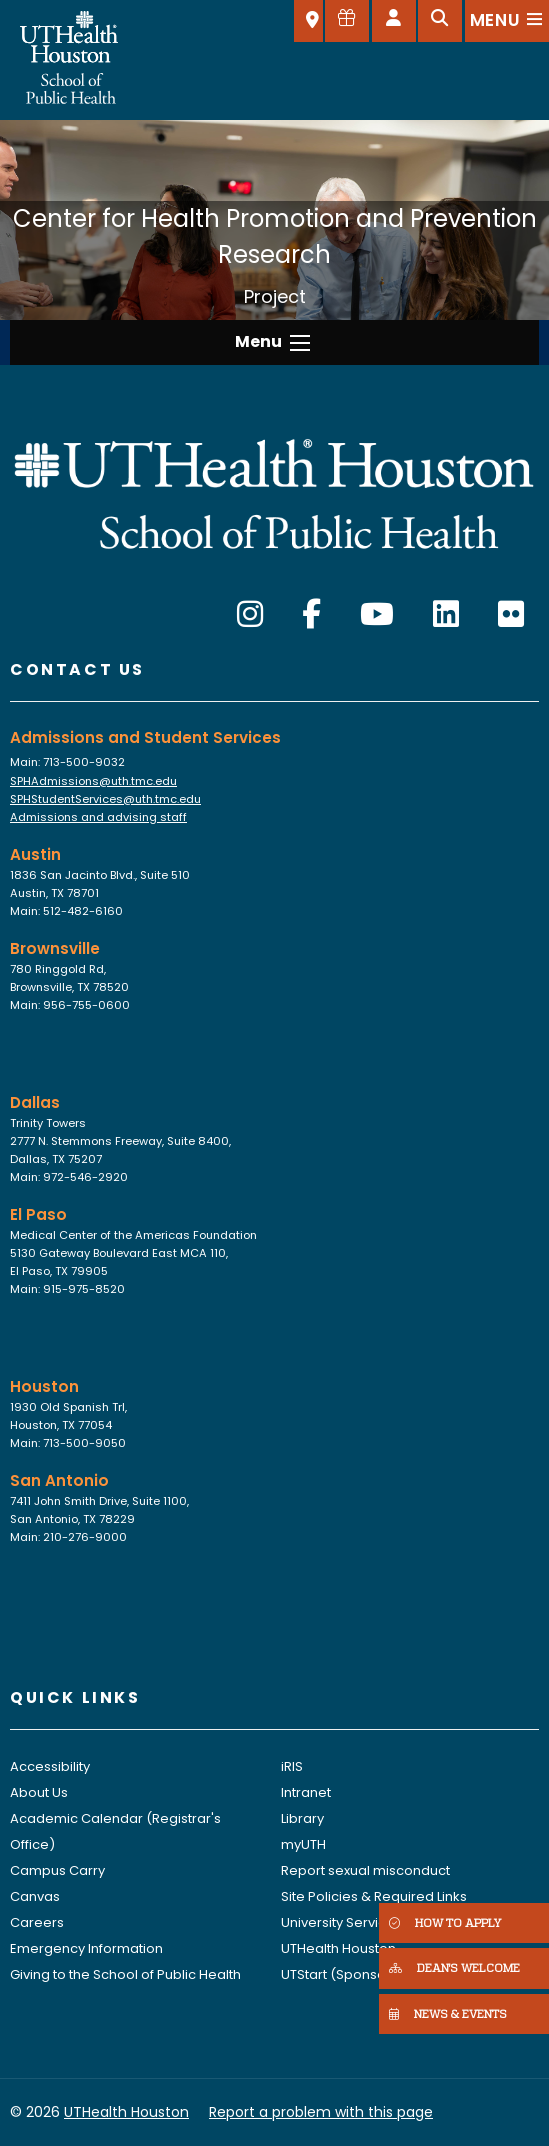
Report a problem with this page (321, 2112)
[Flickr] (511, 615)
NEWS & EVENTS (448, 2013)
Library (302, 1818)
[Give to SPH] (347, 21)
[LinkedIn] (446, 615)
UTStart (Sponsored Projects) (376, 1974)
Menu (258, 341)
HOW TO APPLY (445, 1922)
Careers (37, 1922)
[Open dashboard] (394, 21)
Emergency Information (86, 1948)
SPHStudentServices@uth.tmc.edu (105, 799)
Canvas (35, 1896)
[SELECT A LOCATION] (308, 21)
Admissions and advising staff (98, 817)
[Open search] (440, 21)
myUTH (303, 1844)
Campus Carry (57, 1870)
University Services (341, 1922)
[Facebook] (311, 615)
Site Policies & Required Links (374, 1896)
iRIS (292, 1766)
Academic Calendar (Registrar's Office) (115, 1831)
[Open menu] (507, 21)
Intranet (306, 1792)
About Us (39, 1792)
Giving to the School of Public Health (125, 1974)
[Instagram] (250, 615)
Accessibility (50, 1766)
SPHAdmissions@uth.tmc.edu (93, 781)
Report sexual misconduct (365, 1870)
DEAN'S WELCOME (454, 1967)
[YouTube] (377, 615)
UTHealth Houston (338, 1948)
